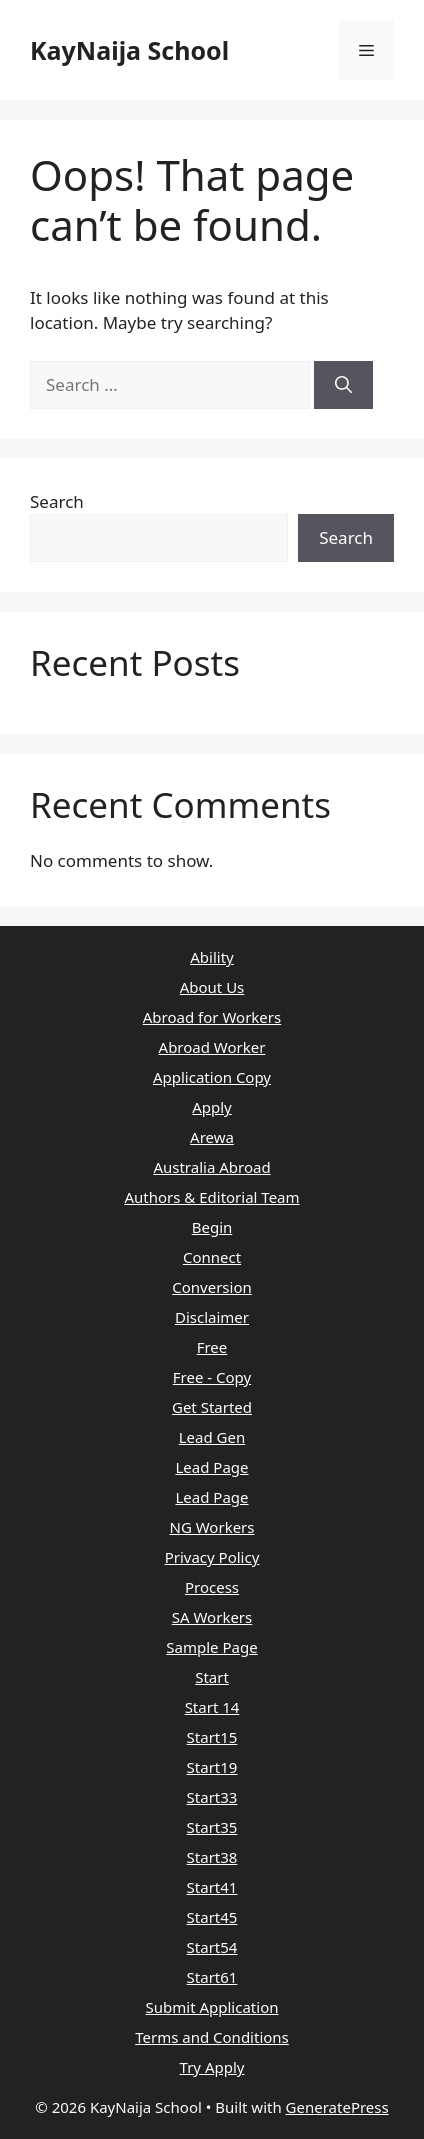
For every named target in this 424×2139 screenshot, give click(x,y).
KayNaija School (129, 50)
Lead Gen (212, 1437)
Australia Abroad (211, 1167)
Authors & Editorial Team (211, 1197)
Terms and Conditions (212, 2037)
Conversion (212, 1287)
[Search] (343, 385)
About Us (212, 987)
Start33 (212, 1797)
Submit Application (212, 2007)
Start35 (212, 1827)
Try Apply (212, 2067)
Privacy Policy (212, 1557)
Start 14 (212, 1707)
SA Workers (212, 1617)
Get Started (212, 1407)
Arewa (212, 1137)
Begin (212, 1227)
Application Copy (212, 1077)
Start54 (212, 1947)
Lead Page (211, 1467)
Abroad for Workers (212, 1017)
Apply (212, 1107)
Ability (212, 957)
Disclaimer (212, 1317)
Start (212, 1677)
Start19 (212, 1767)
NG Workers (212, 1527)
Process (212, 1587)
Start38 (212, 1857)
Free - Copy (212, 1377)
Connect (212, 1257)
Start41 (212, 1887)
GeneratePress (337, 2107)
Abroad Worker (212, 1047)
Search (57, 501)
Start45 (212, 1917)
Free (212, 1347)
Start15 (212, 1737)
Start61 (212, 1977)
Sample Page (211, 1647)
